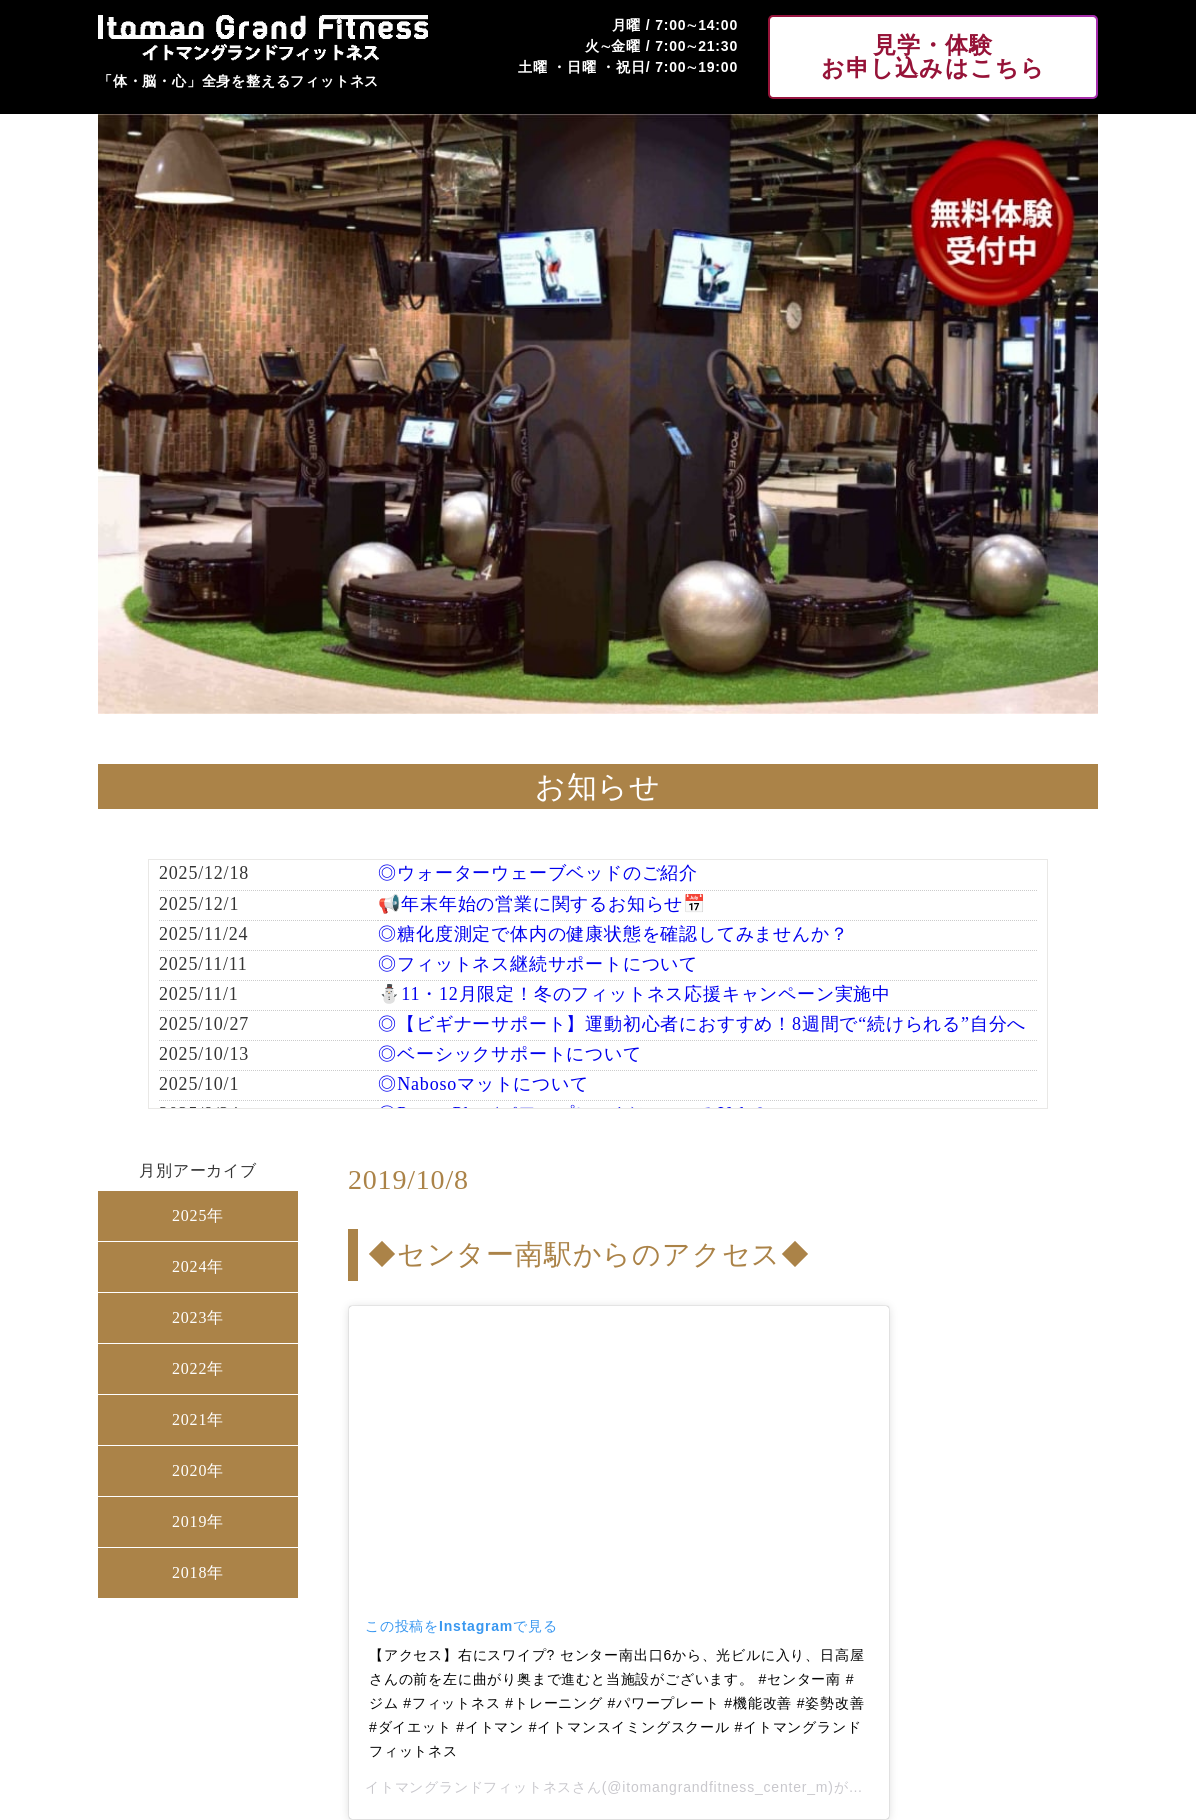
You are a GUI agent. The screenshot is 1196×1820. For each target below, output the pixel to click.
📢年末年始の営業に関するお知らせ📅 (542, 904)
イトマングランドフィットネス (468, 1787)
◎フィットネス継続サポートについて (538, 964)
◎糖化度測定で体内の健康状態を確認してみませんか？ (613, 934)
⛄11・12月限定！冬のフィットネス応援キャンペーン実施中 (634, 994)
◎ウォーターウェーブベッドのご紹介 (538, 873)
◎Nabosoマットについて (483, 1084)
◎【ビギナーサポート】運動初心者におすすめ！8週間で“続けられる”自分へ (702, 1024)
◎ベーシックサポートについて (509, 1054)
